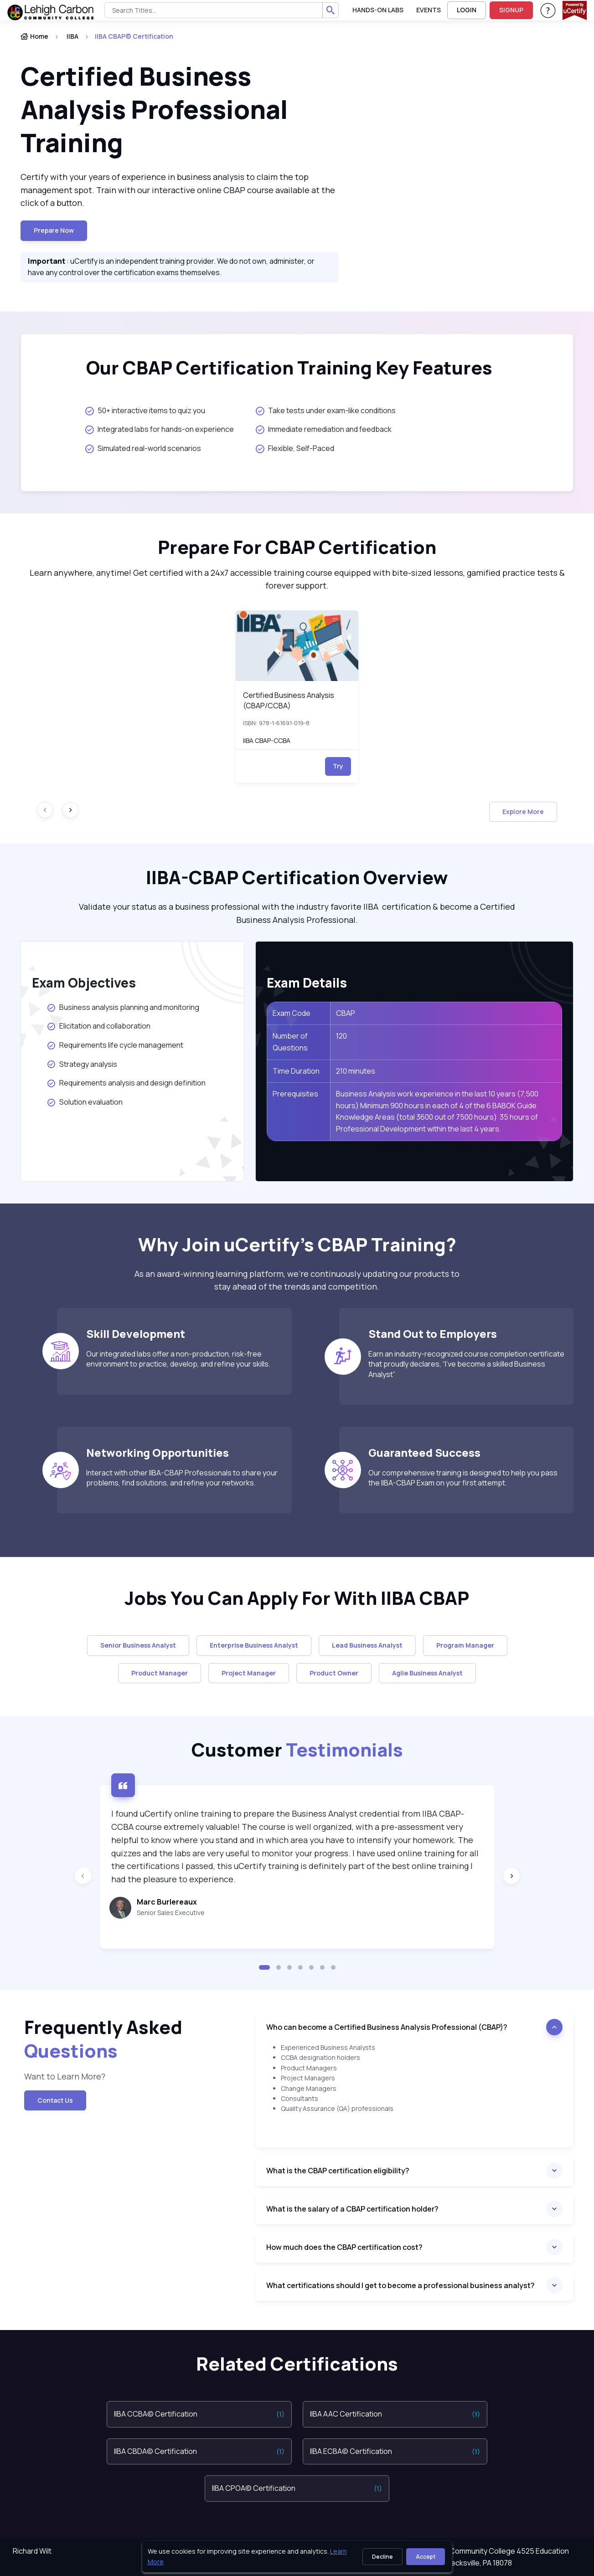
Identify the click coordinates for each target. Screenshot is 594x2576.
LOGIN (466, 9)
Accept (425, 2557)
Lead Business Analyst (367, 1645)
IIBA (72, 36)
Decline (382, 2557)
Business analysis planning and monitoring (124, 1007)
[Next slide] (70, 810)
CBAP (345, 1013)
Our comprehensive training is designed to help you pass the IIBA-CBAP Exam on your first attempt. (463, 1478)
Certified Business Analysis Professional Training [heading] (154, 109)
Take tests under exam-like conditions (326, 410)
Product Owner (334, 1673)
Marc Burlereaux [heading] (167, 1902)
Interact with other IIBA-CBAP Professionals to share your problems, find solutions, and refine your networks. (182, 1478)
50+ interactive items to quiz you (145, 410)
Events (428, 9)
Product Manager (159, 1673)
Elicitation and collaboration (98, 1026)
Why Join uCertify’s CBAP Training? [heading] (297, 1244)
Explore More (523, 811)
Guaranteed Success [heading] (424, 1452)
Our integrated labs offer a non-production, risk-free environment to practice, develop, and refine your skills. (178, 1359)
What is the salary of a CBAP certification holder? (354, 2209)
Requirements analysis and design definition (126, 1083)
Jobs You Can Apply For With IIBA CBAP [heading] (296, 1598)
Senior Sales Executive (171, 1912)
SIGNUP (511, 9)
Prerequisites (295, 1094)
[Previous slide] (83, 1876)
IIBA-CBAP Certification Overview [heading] (297, 877)
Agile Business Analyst (427, 1673)
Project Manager (249, 1673)
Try (338, 766)
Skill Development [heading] (135, 1333)
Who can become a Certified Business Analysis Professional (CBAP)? (386, 2027)
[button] (264, 1967)
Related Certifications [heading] (297, 2364)
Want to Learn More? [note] (64, 2076)
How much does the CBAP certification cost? (344, 2247)
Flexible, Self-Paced (295, 448)
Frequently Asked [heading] (103, 2039)
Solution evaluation (85, 1102)
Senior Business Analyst (138, 1645)
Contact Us (55, 2100)
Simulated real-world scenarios (143, 448)
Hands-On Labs (377, 9)
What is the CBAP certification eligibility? (337, 2171)
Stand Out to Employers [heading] (432, 1333)
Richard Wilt (32, 2551)
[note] (414, 2095)
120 (341, 1036)
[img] (297, 645)
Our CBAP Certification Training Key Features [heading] (289, 367)
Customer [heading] (297, 1749)
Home (34, 36)
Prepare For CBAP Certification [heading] (297, 547)
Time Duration (296, 1071)
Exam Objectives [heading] (84, 982)
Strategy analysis (82, 1064)
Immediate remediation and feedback (324, 429)
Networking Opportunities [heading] (157, 1452)
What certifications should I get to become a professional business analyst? (400, 2285)
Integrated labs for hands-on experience (159, 429)
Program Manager (465, 1645)
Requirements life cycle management (114, 1045)
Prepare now (54, 230)
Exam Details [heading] (307, 982)
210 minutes (355, 1071)
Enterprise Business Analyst (254, 1645)
